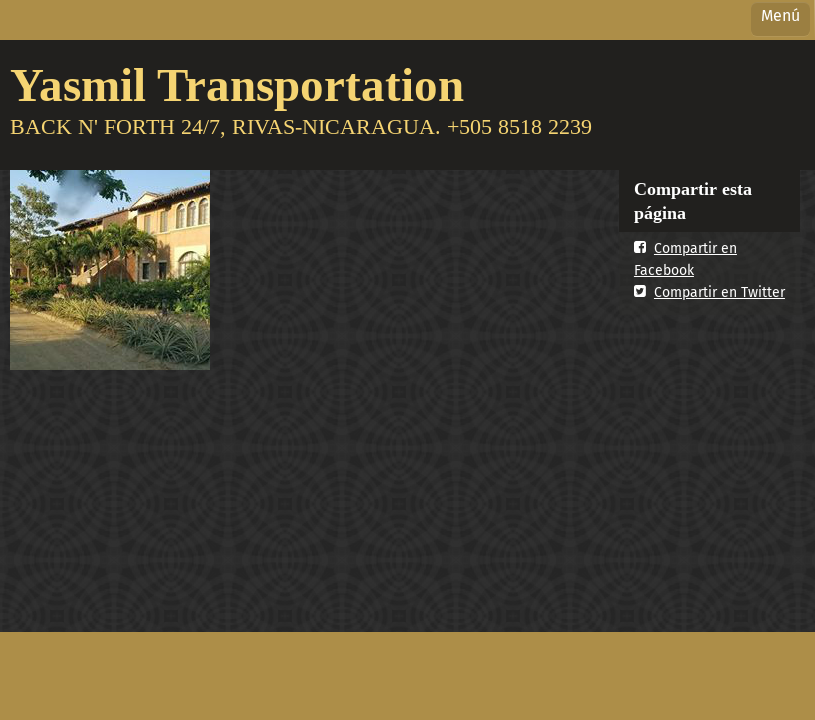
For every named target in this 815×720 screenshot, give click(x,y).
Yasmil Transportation (237, 84)
